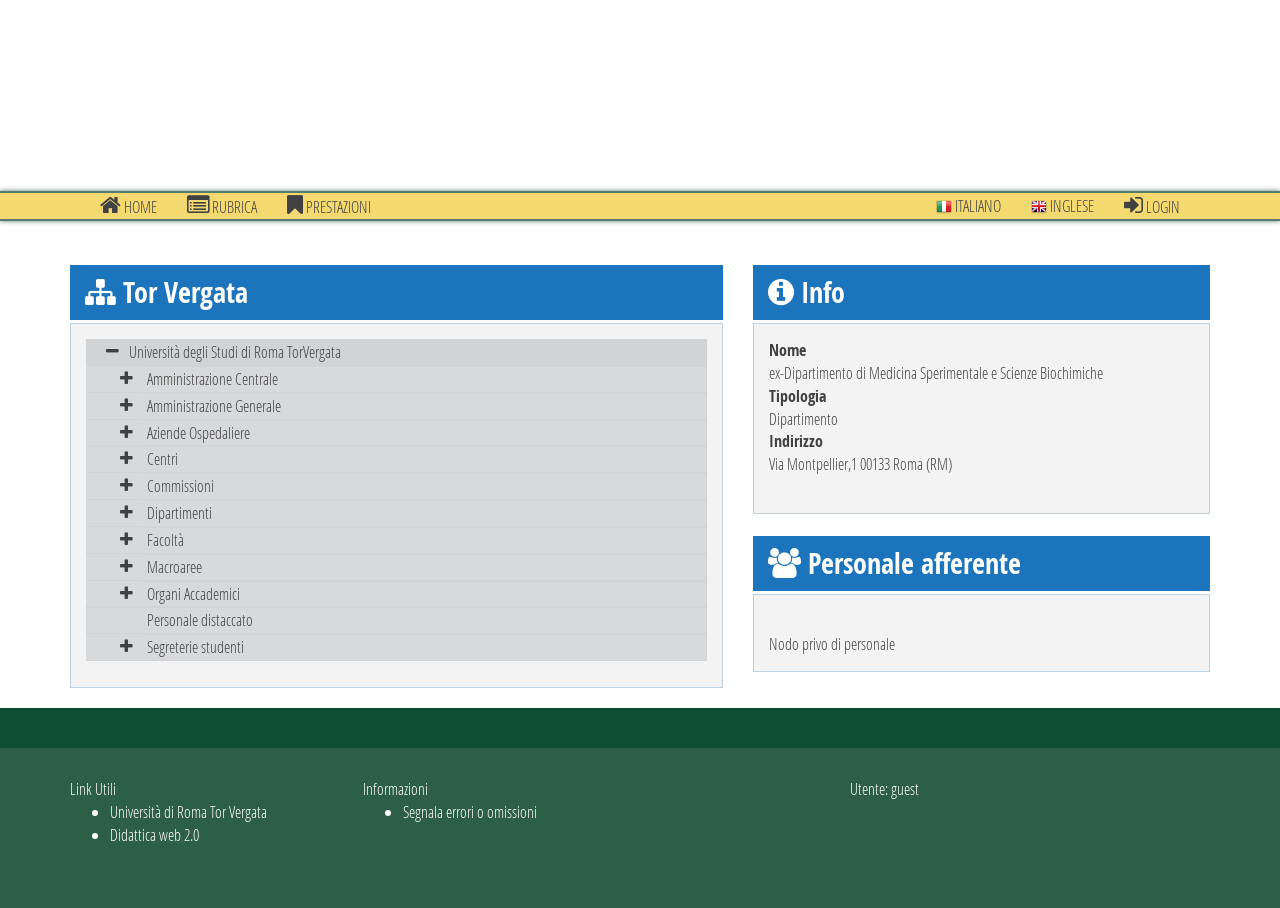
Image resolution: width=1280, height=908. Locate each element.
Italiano (968, 205)
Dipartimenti (179, 512)
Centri (162, 458)
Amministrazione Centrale (212, 378)
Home (128, 206)
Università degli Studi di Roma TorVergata (235, 351)
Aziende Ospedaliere (198, 432)
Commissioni (180, 485)
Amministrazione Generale (214, 405)
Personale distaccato (200, 619)
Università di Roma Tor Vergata (188, 811)
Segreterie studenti (195, 646)
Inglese (1062, 205)
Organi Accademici (193, 593)
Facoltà (165, 539)
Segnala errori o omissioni (470, 811)
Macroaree (174, 566)
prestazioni (329, 206)
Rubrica (222, 206)
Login (1152, 206)
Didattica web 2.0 (154, 834)
